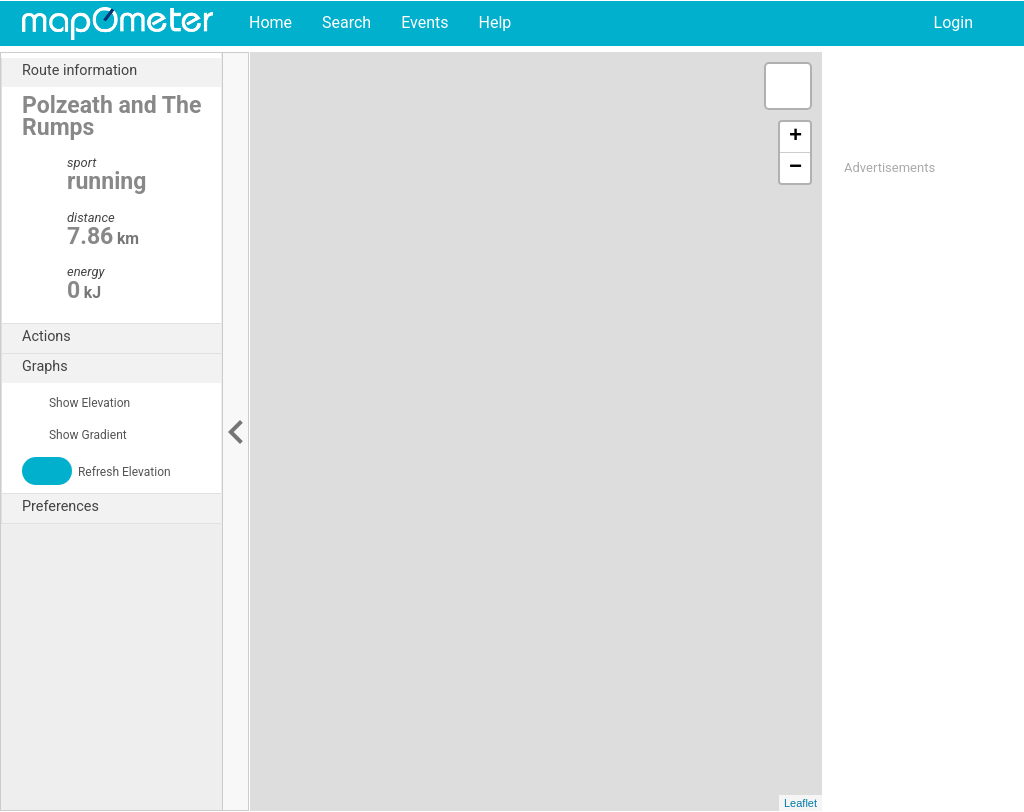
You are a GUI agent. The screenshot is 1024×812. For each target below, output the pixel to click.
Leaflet (800, 803)
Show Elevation (76, 403)
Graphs (121, 367)
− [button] (795, 168)
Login (953, 22)
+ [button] (795, 137)
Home (270, 22)
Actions (121, 337)
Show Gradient (74, 435)
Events (424, 22)
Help (494, 22)
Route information (121, 71)
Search (346, 22)
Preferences (121, 507)
